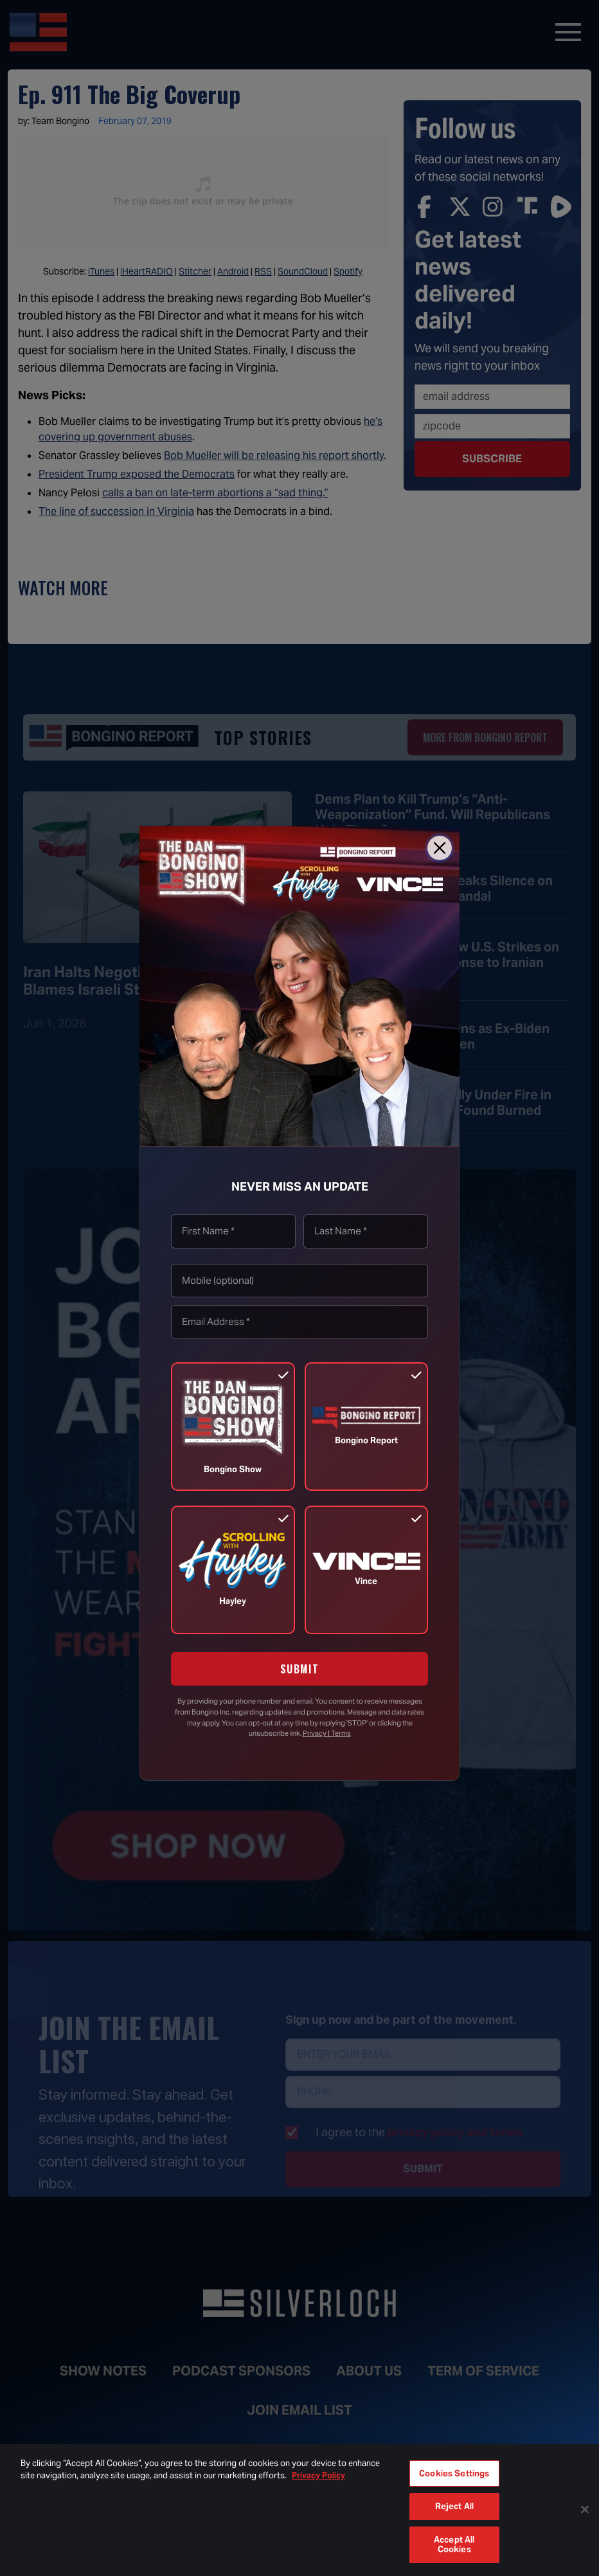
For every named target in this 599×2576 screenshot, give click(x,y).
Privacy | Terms (327, 1733)
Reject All (454, 2506)
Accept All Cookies (454, 2544)
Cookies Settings (454, 2473)
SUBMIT (299, 1669)
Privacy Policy (318, 2475)
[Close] (439, 848)
